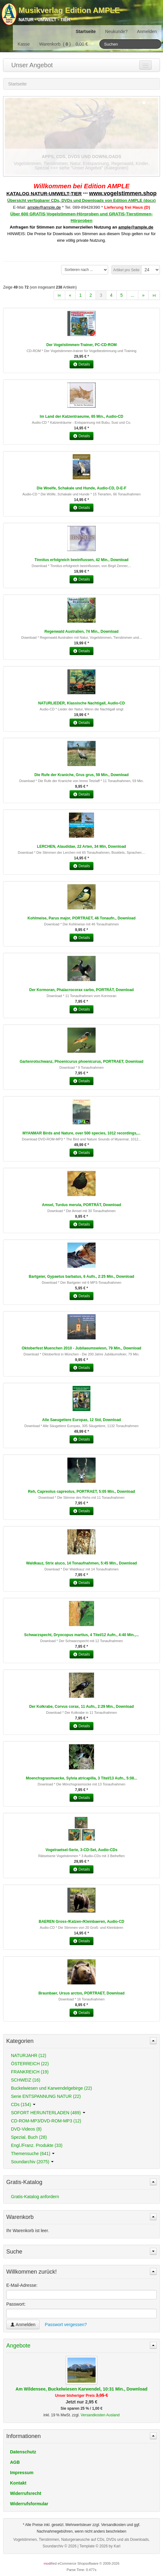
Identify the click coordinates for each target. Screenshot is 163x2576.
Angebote (18, 2345)
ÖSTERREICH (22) (30, 2063)
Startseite (86, 31)
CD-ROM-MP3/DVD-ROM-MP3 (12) (46, 2120)
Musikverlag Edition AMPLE (69, 10)
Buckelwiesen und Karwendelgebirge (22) (51, 2088)
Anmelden (147, 31)
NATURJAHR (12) (28, 2055)
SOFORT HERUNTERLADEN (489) (48, 2112)
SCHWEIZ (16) (25, 2079)
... (132, 295)
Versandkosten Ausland (100, 2415)
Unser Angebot (32, 65)
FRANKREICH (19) (30, 2071)
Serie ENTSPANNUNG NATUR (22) (46, 2096)
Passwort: (15, 2304)
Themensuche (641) (33, 2153)
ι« (59, 295)
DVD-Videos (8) (26, 2129)
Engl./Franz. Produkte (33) (36, 2145)
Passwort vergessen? (66, 2324)
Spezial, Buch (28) (29, 2137)
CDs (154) (23, 2104)
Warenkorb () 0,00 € (67, 44)
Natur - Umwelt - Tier (44, 19)
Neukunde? (116, 31)
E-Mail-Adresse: (22, 2285)
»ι (154, 295)
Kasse (24, 44)
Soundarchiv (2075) (32, 2161)
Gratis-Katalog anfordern (35, 2196)
